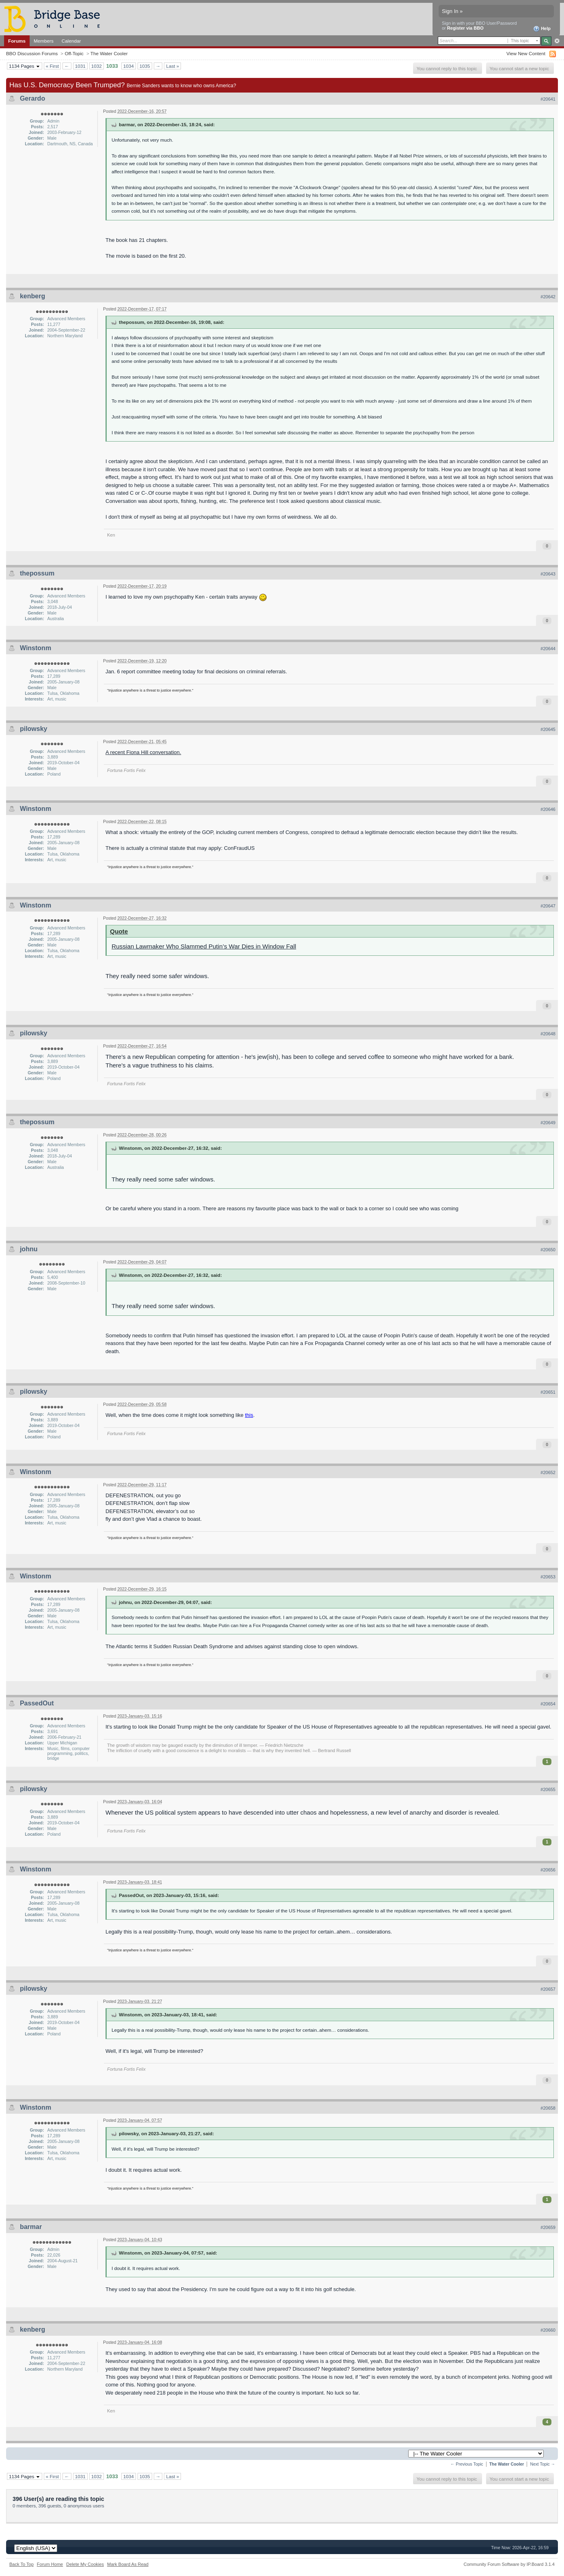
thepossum (37, 573)
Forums (17, 40)
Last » (172, 66)
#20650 (547, 1249)
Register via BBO (465, 28)
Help (542, 29)
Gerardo (32, 98)
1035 (145, 66)
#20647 (547, 905)
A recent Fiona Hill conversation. (143, 752)
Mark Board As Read (128, 2564)
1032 (96, 66)
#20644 (547, 648)
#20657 (547, 1989)
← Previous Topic (466, 2464)
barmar (31, 2226)
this (249, 1415)
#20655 (547, 1789)
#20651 (547, 1392)
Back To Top (21, 2564)
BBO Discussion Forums (32, 53)
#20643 (547, 573)
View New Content (525, 53)
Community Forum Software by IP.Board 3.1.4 (509, 2564)
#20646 (547, 809)
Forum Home (50, 2564)
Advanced (557, 41)
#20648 (547, 1033)
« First (52, 66)
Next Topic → (542, 2464)
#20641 (547, 99)
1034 (128, 66)
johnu (29, 1249)
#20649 (547, 1122)
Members (44, 40)
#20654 (547, 1703)
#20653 (547, 1576)
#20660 (547, 2330)
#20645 (547, 729)
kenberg (32, 296)
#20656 (547, 1869)
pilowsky (33, 728)
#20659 (547, 2227)
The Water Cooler (109, 53)
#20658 (547, 2108)
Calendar (71, 40)
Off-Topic (74, 53)
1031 (80, 66)
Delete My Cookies (85, 2564)
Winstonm (35, 648)
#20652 (547, 1472)
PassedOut (37, 1703)
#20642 (547, 296)
